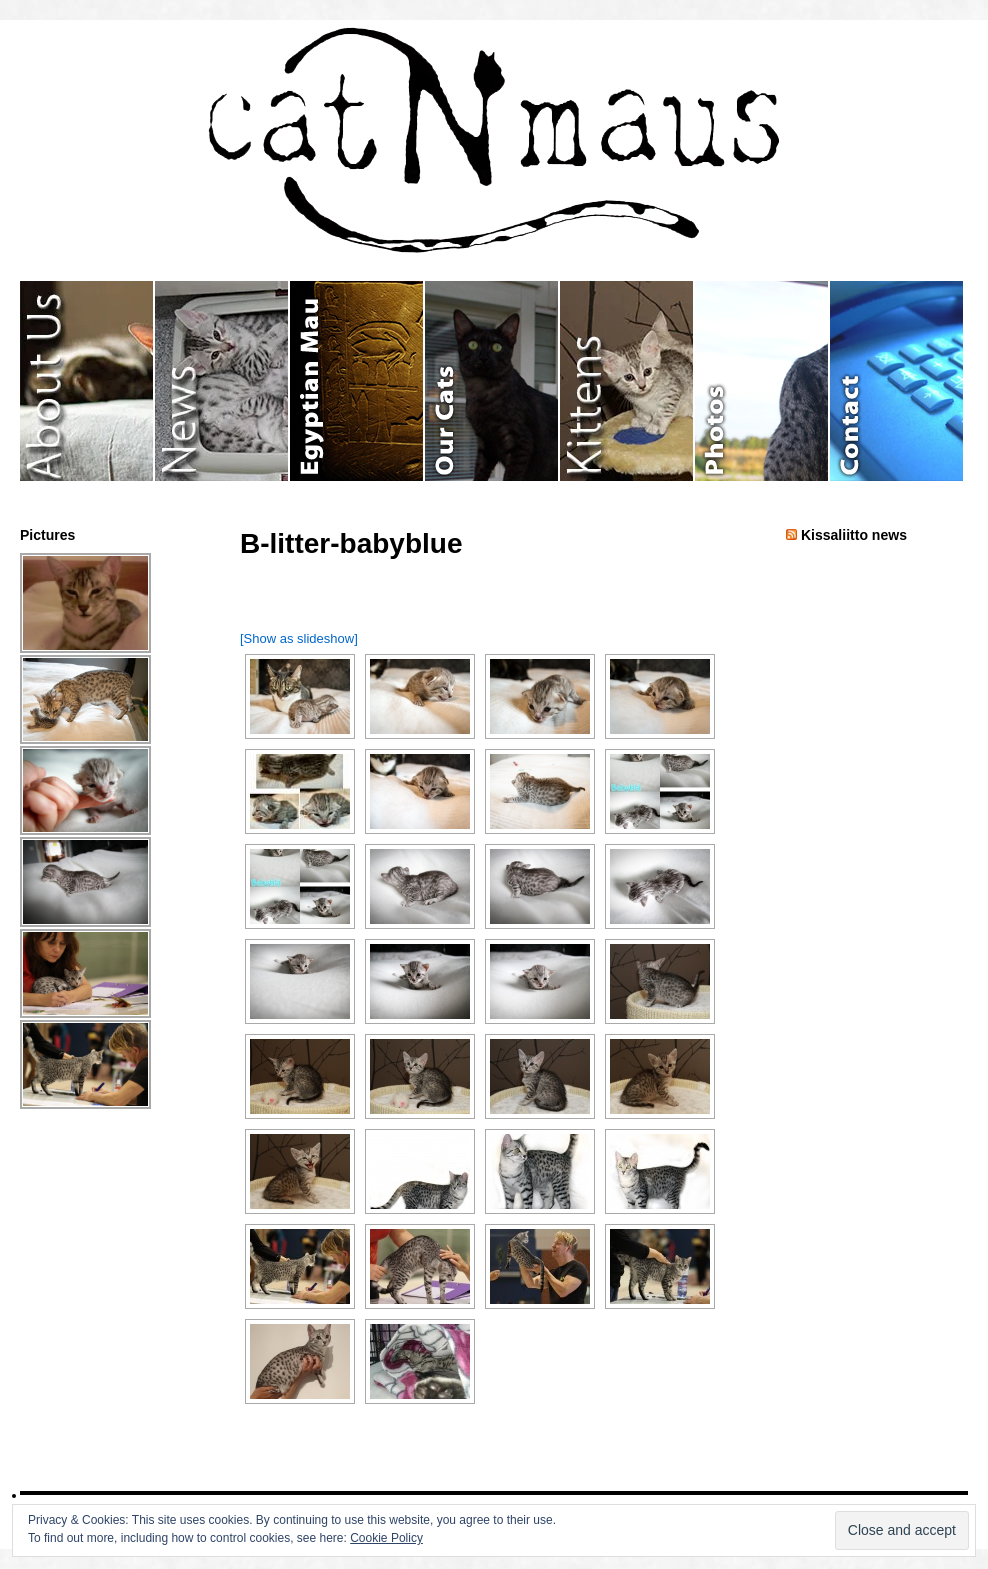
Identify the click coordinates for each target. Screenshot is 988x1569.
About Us (87, 381)
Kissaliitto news (854, 535)
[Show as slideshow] (299, 638)
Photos (762, 381)
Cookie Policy (386, 1538)
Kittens (627, 381)
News (222, 381)
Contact (896, 381)
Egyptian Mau (357, 381)
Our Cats (492, 381)
